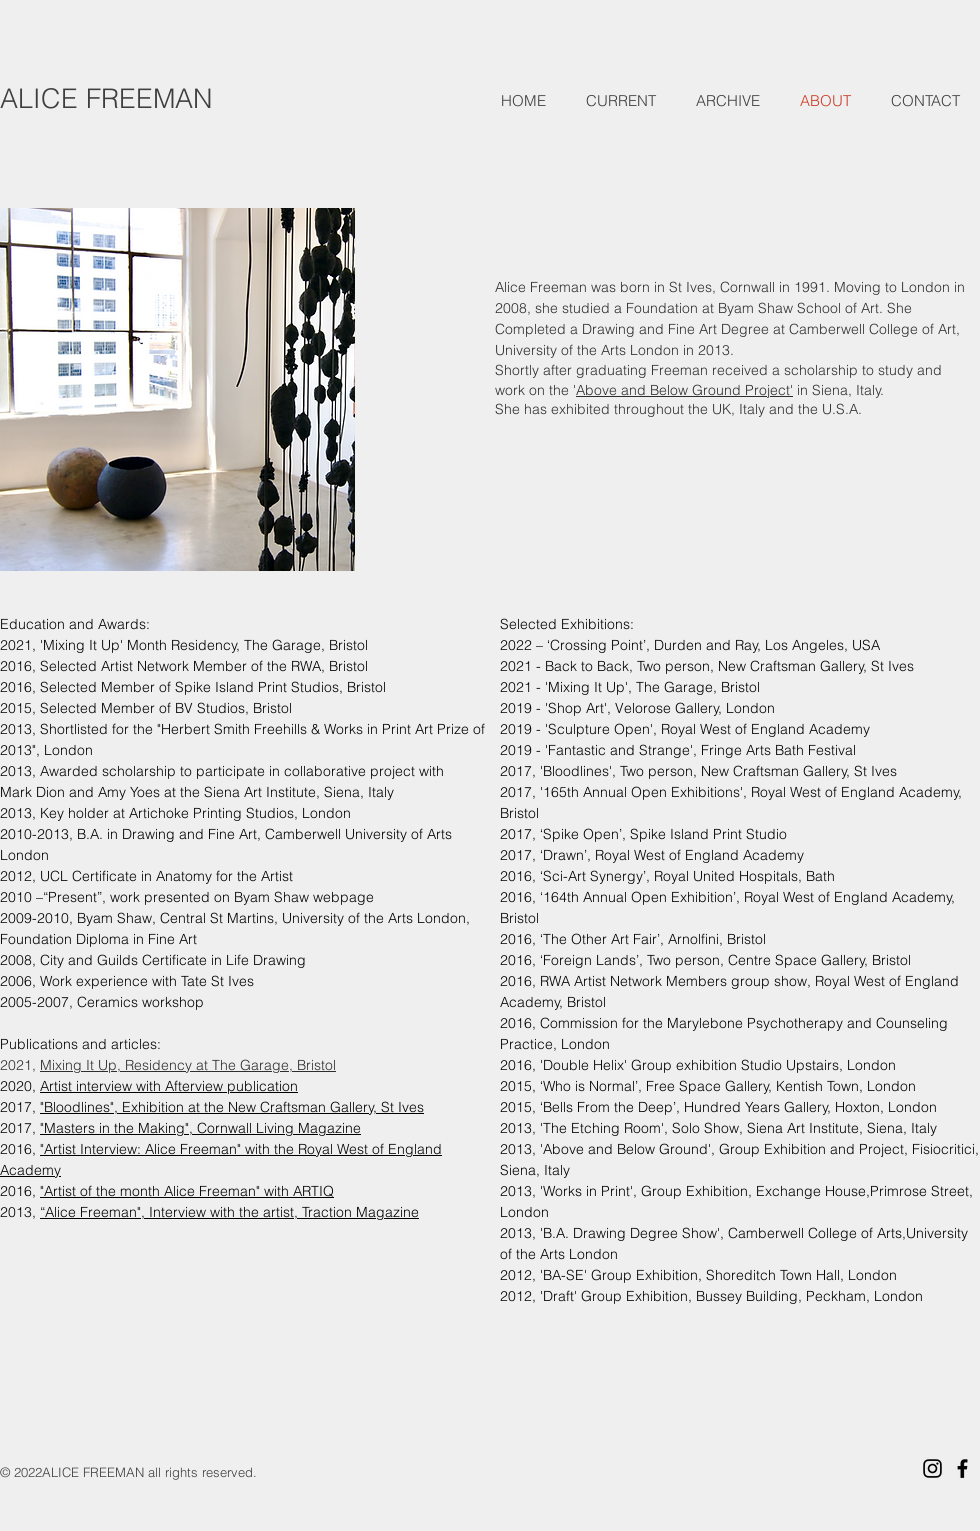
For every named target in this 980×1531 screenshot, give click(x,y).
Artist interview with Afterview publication (169, 1086)
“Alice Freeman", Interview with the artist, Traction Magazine (229, 1212)
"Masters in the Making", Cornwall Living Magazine (200, 1128)
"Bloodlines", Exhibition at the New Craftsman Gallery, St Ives (232, 1107)
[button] (621, 101)
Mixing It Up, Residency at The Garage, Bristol (188, 1065)
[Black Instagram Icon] (932, 1468)
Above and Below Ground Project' (684, 390)
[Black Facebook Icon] (962, 1468)
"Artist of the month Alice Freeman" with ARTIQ (187, 1191)
